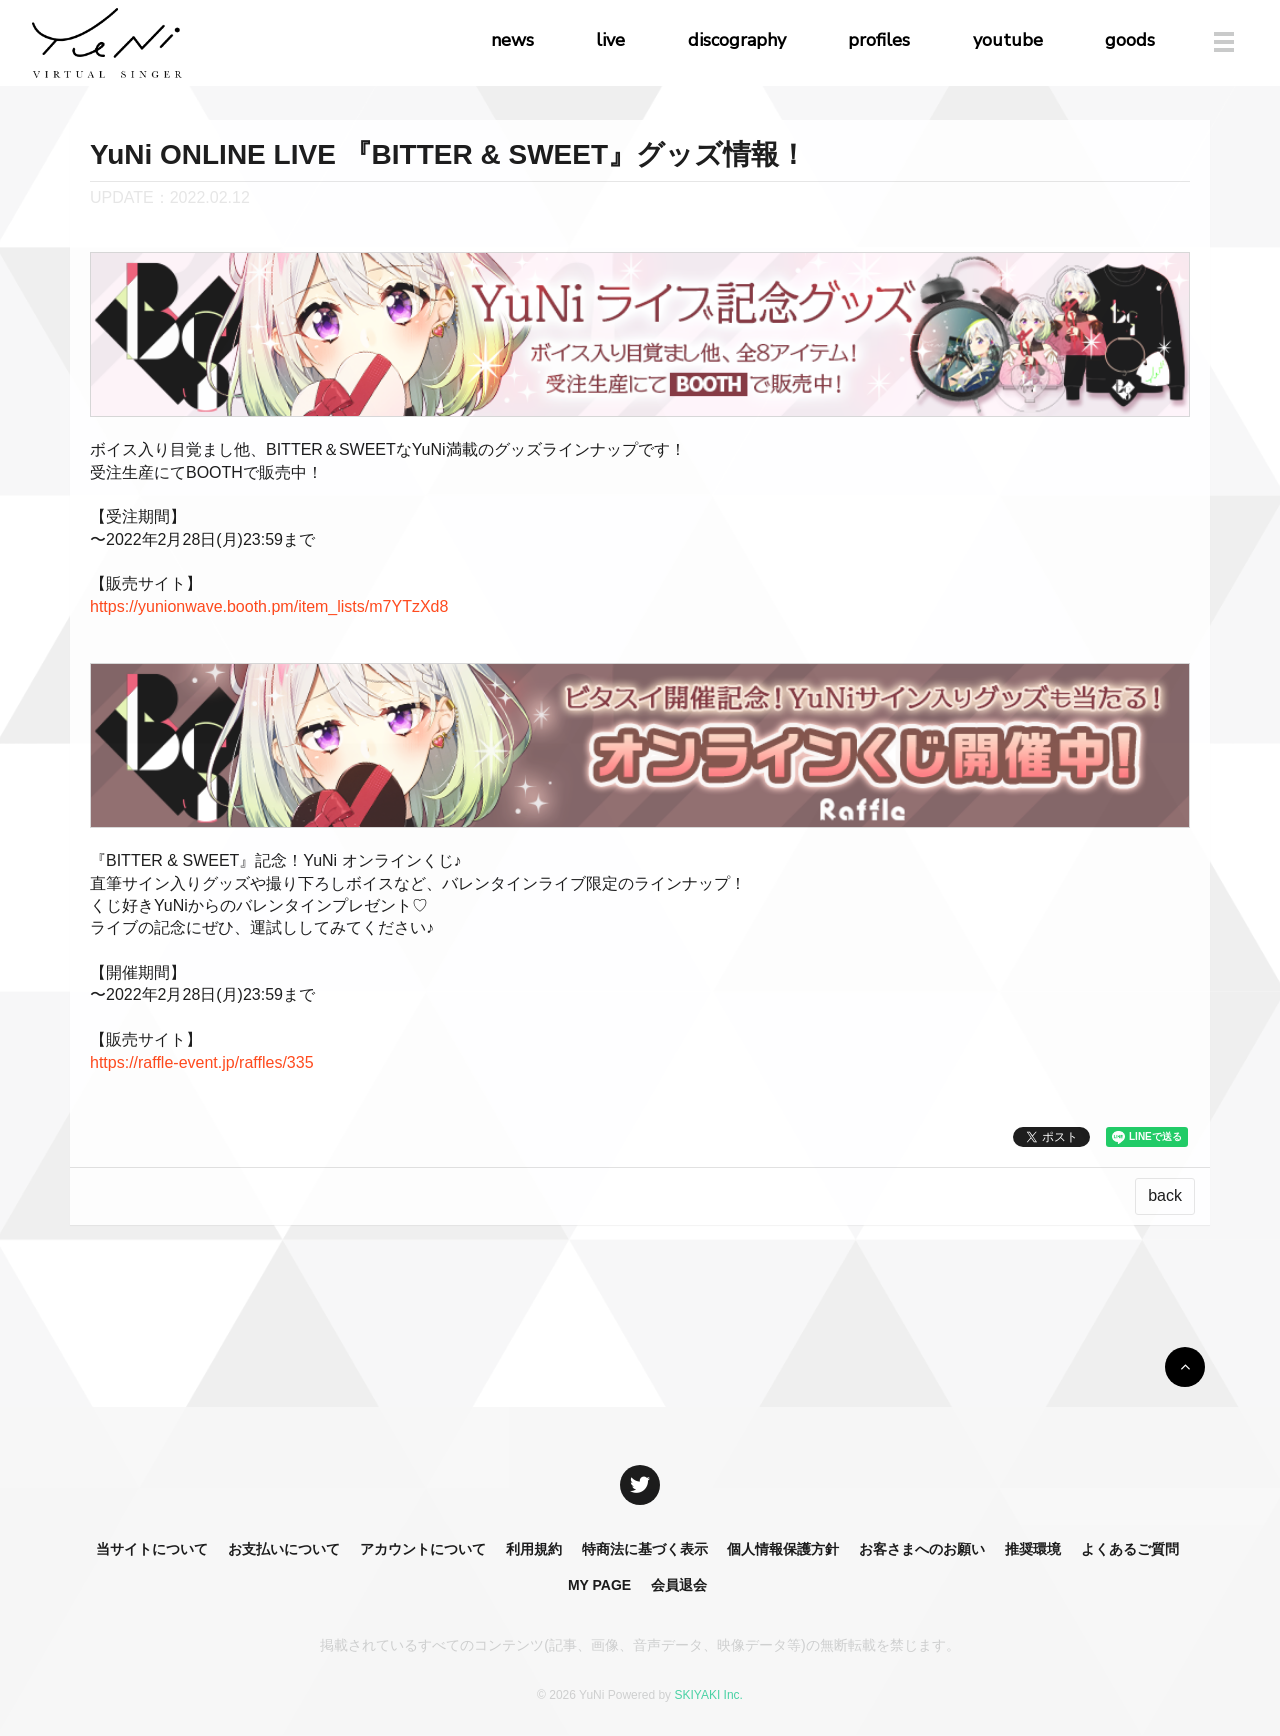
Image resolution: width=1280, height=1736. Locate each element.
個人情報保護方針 (783, 1549)
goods (1130, 40)
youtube (1008, 40)
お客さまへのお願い (922, 1549)
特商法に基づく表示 (645, 1549)
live (610, 40)
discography (737, 40)
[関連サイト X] (640, 1485)
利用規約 (534, 1549)
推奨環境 (1033, 1549)
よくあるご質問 (1130, 1549)
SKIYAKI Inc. (708, 1695)
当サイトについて (152, 1549)
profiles (879, 40)
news (512, 40)
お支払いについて (284, 1549)
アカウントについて (423, 1549)
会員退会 (679, 1585)
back (1165, 1195)
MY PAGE (599, 1585)
